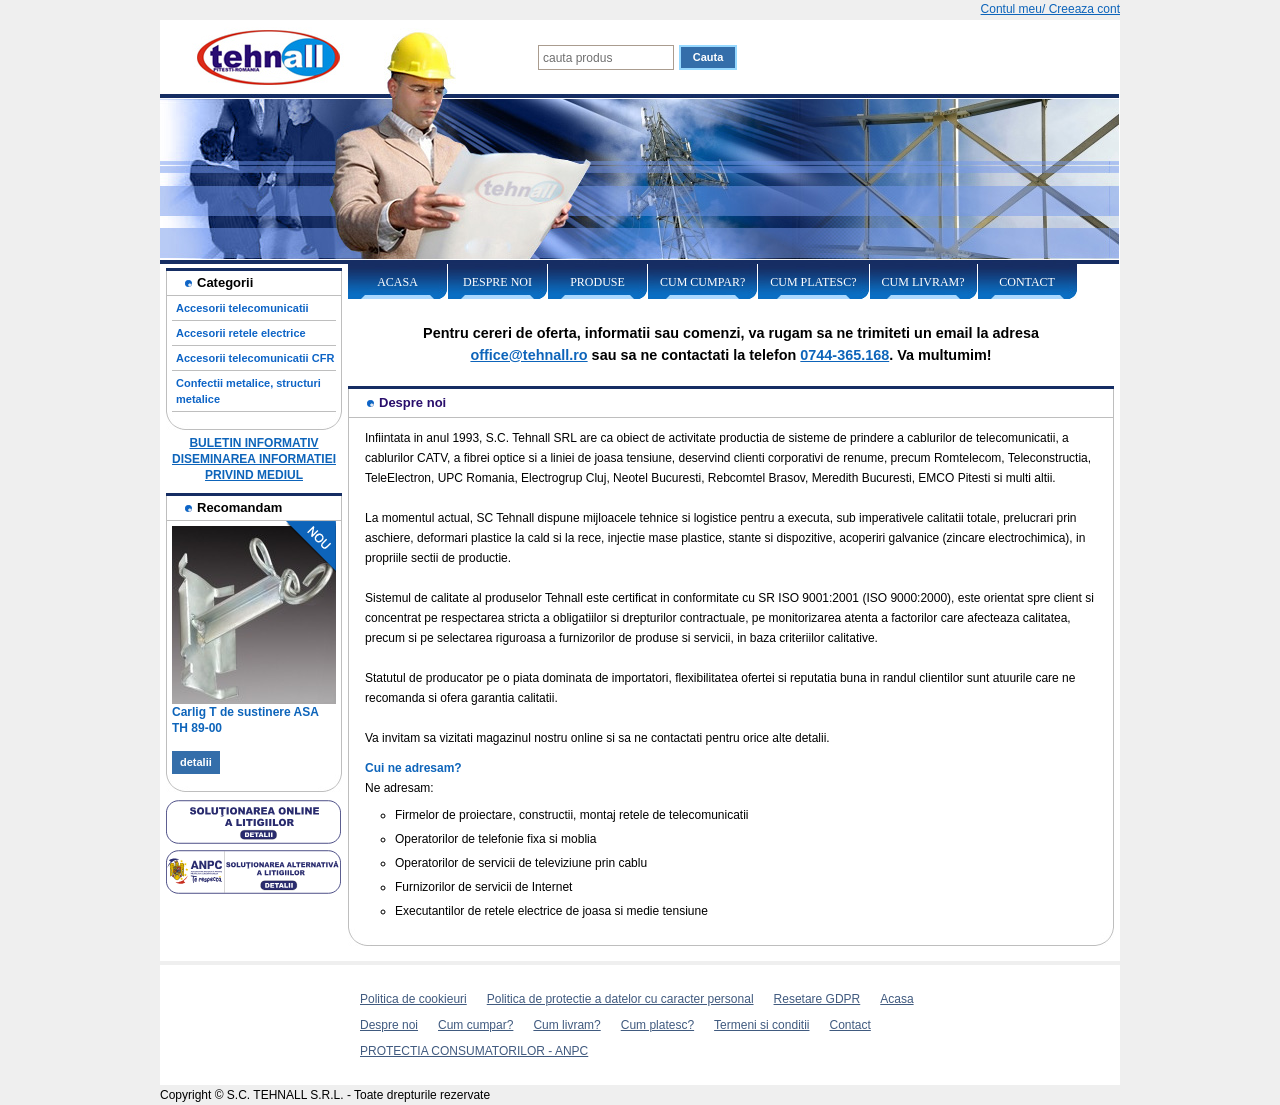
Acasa (397, 282)
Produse (597, 282)
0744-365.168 (844, 355)
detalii (196, 762)
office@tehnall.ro (528, 355)
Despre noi (497, 282)
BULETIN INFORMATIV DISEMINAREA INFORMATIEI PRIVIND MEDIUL (254, 459)
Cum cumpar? (702, 282)
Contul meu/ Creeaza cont (1050, 9)
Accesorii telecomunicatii (242, 308)
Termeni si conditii (761, 1025)
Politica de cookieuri (413, 999)
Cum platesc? (813, 282)
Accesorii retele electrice (241, 333)
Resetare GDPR (817, 999)
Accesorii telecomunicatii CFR (255, 358)
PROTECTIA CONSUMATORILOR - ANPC (474, 1051)
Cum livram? (923, 282)
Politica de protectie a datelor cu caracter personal (620, 999)
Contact (1027, 282)
